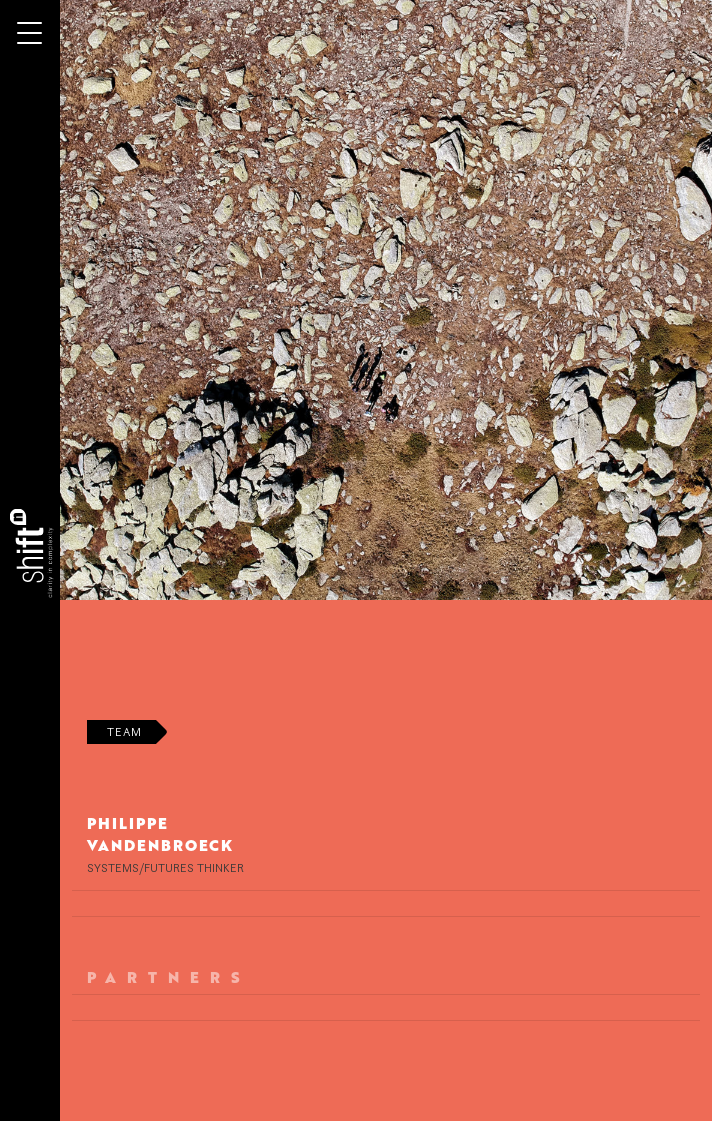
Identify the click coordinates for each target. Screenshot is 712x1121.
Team (124, 731)
